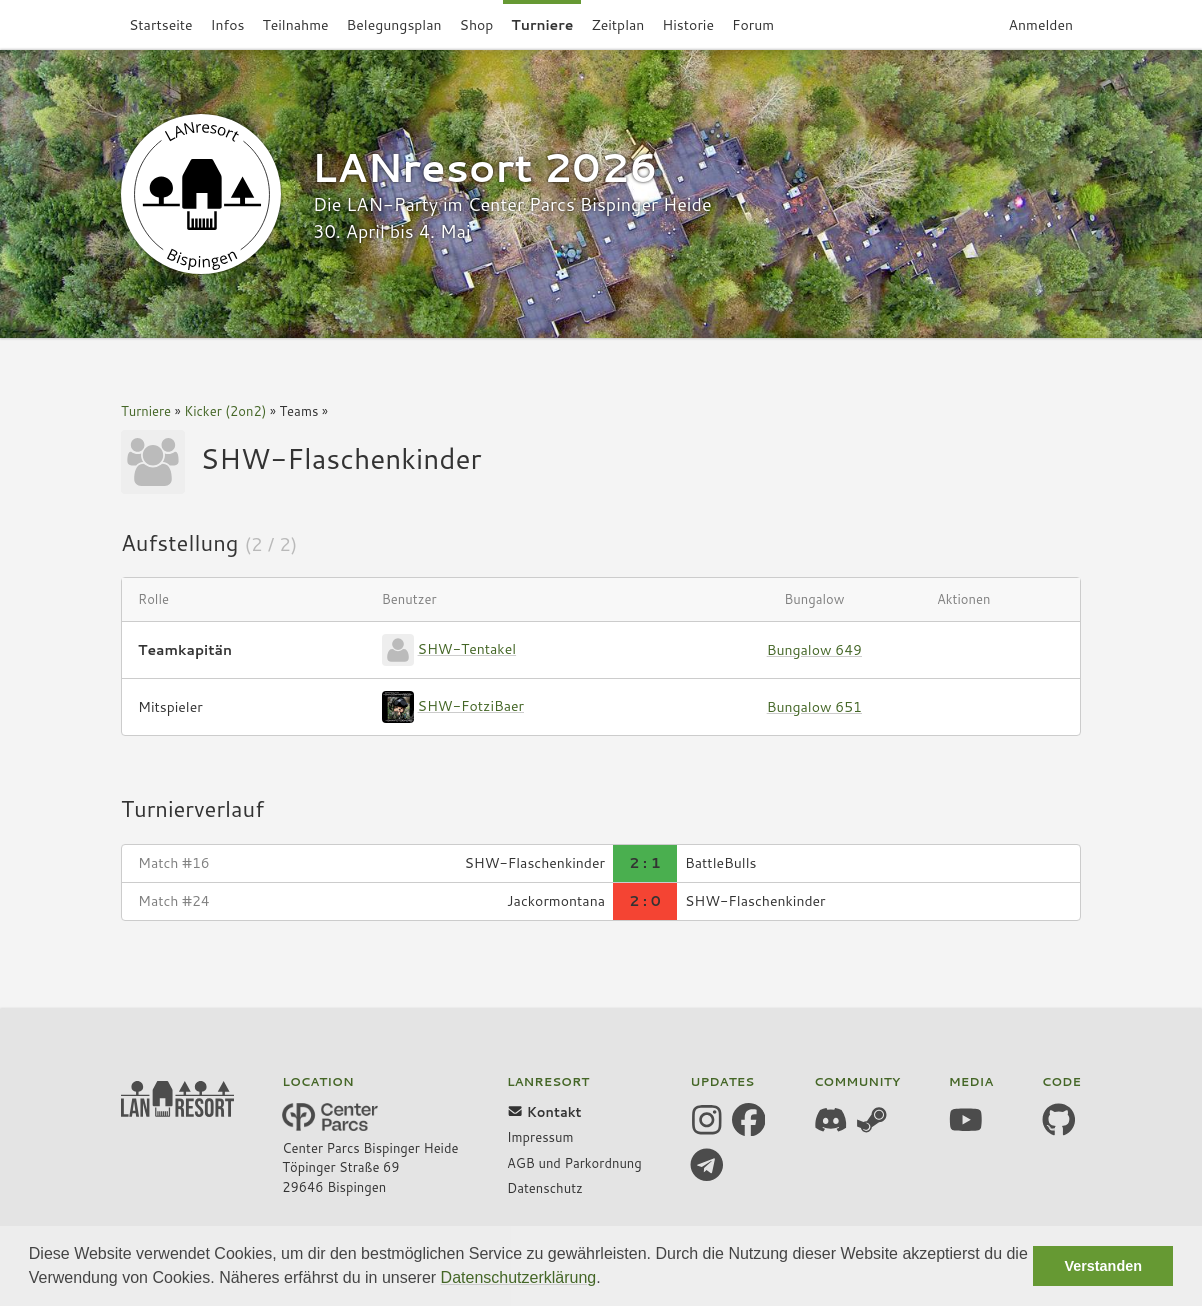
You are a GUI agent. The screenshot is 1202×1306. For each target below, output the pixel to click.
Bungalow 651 (814, 707)
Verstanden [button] (1103, 1266)
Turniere (146, 411)
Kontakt (544, 1112)
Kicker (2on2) (225, 411)
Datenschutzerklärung (519, 1277)
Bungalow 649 (814, 650)
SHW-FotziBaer (471, 706)
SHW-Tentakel (467, 649)
